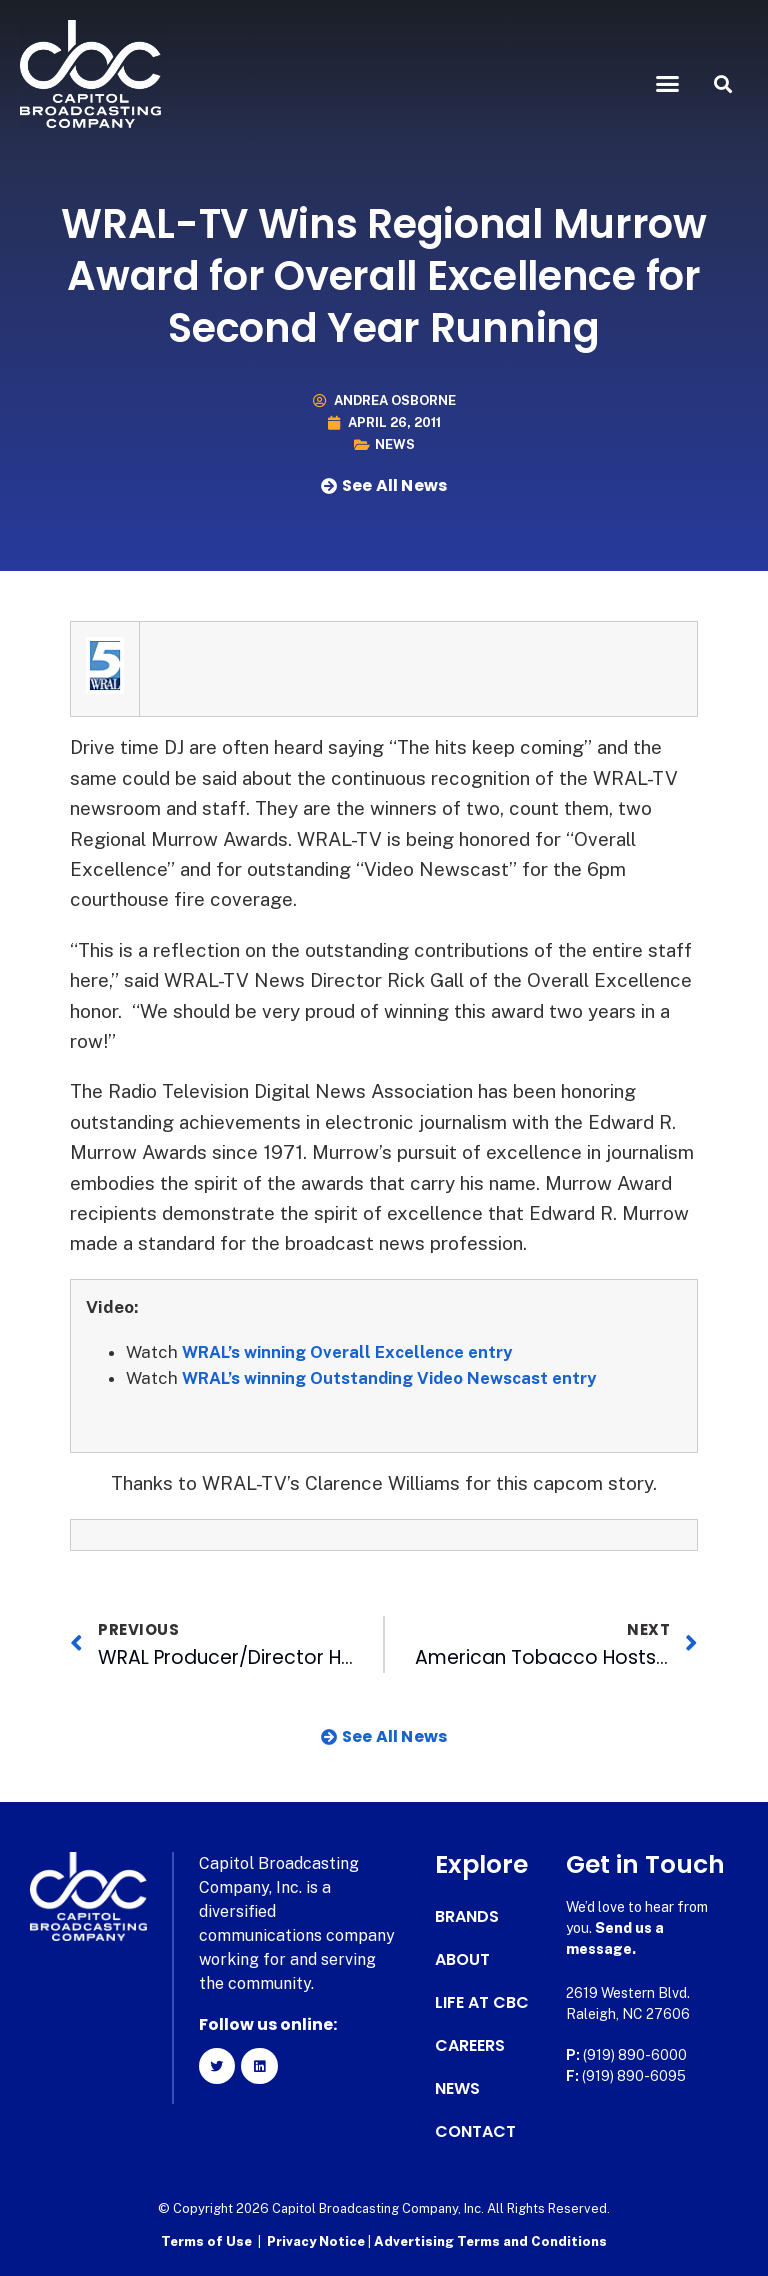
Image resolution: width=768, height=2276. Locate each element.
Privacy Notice (317, 2241)
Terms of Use (206, 2241)
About (462, 1960)
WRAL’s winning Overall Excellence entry (351, 1352)
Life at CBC (482, 2003)
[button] (668, 84)
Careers (470, 2046)
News (395, 444)
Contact (475, 2132)
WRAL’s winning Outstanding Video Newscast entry (395, 1378)
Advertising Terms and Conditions (490, 2241)
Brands (467, 1917)
